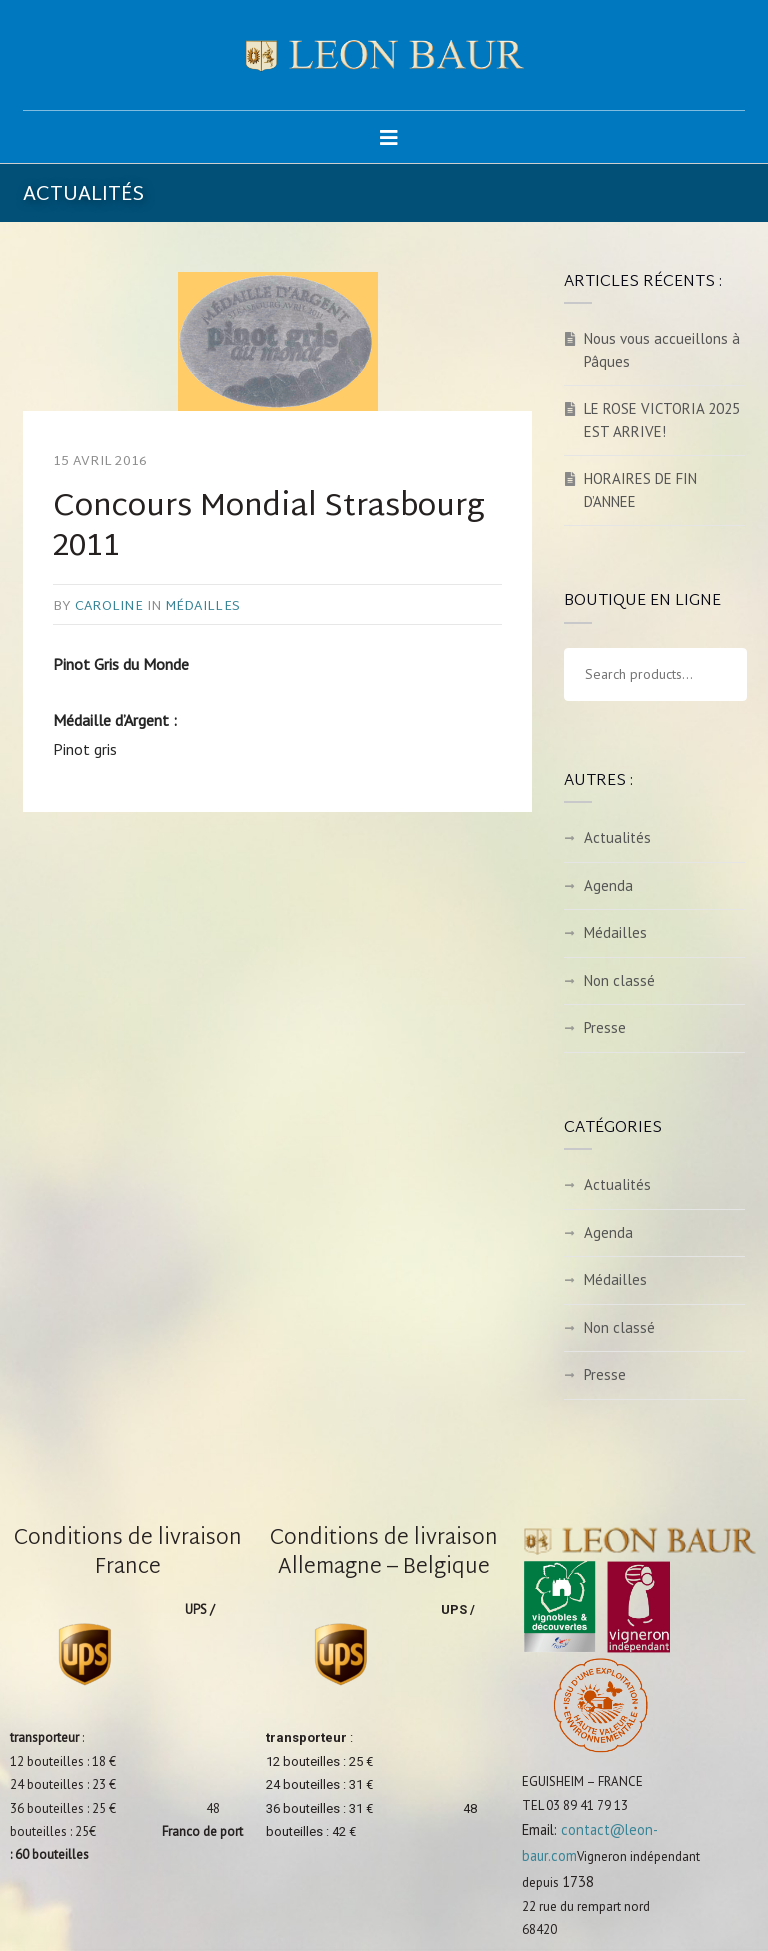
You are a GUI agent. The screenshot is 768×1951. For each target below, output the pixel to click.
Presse (605, 1027)
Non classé (619, 980)
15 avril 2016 (100, 462)
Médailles (202, 607)
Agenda (608, 885)
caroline (109, 607)
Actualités (617, 837)
